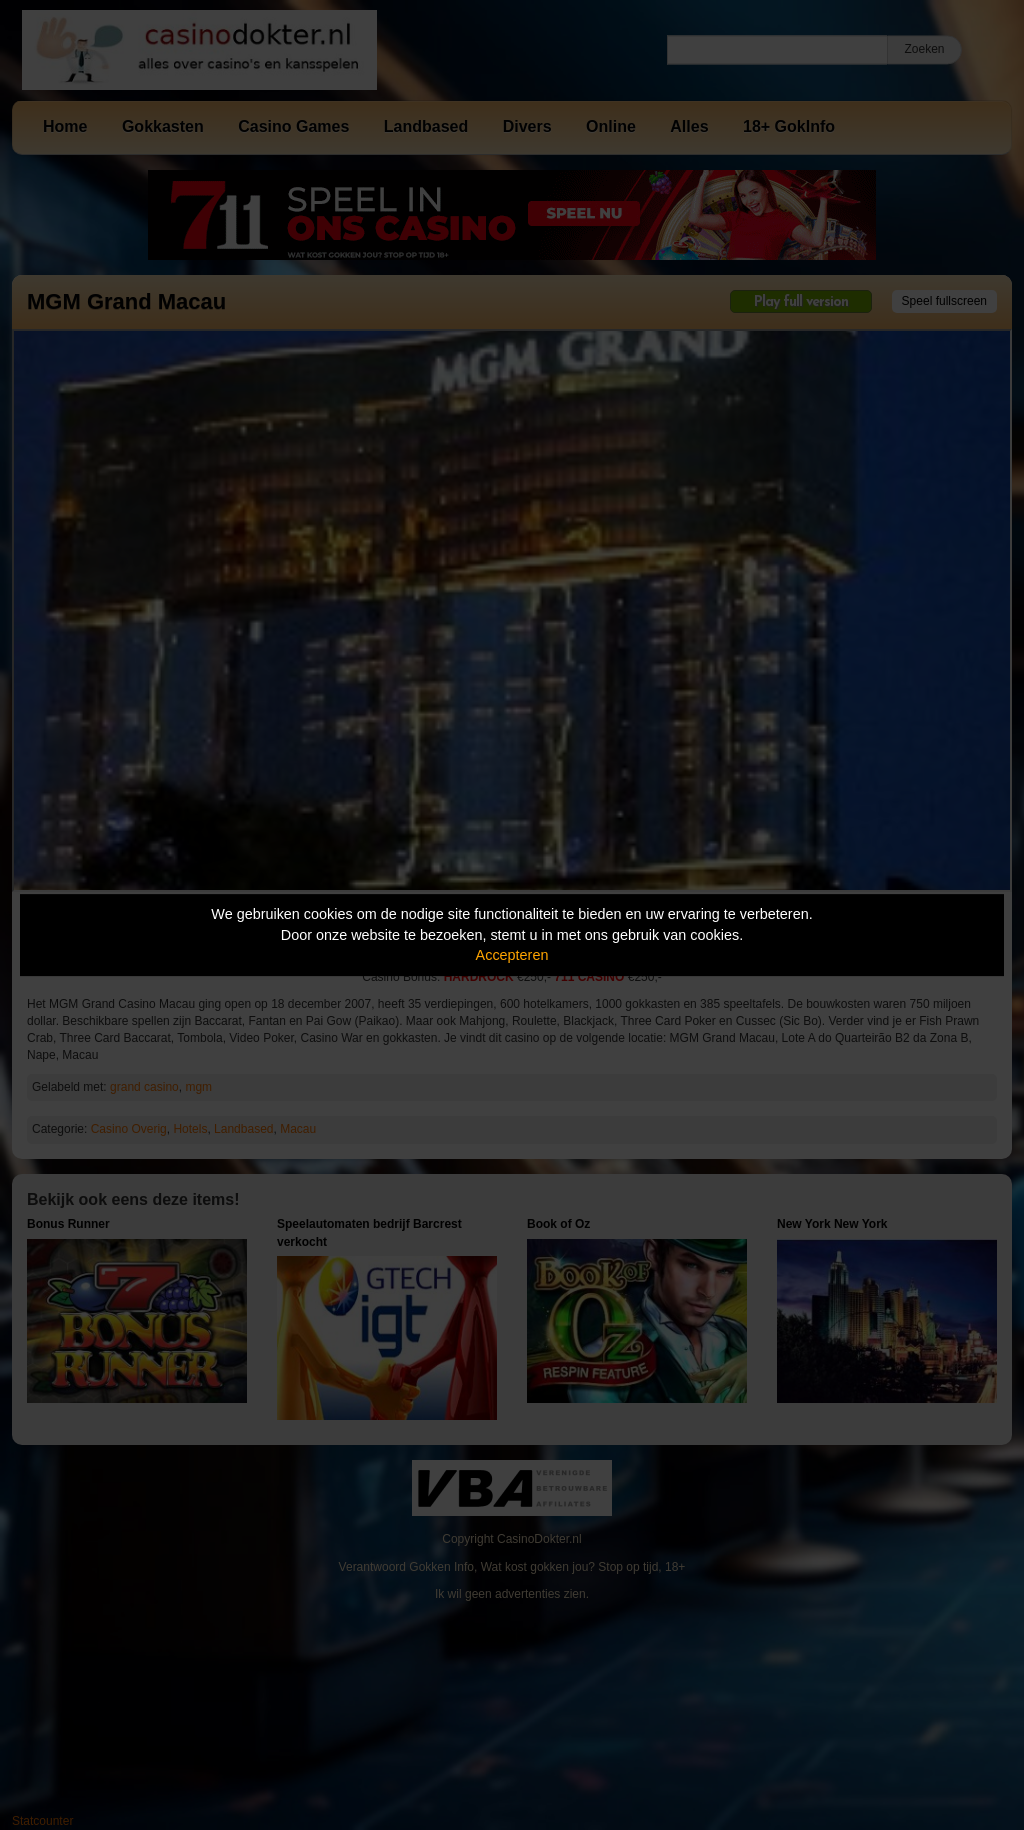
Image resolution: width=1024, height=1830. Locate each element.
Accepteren (512, 955)
